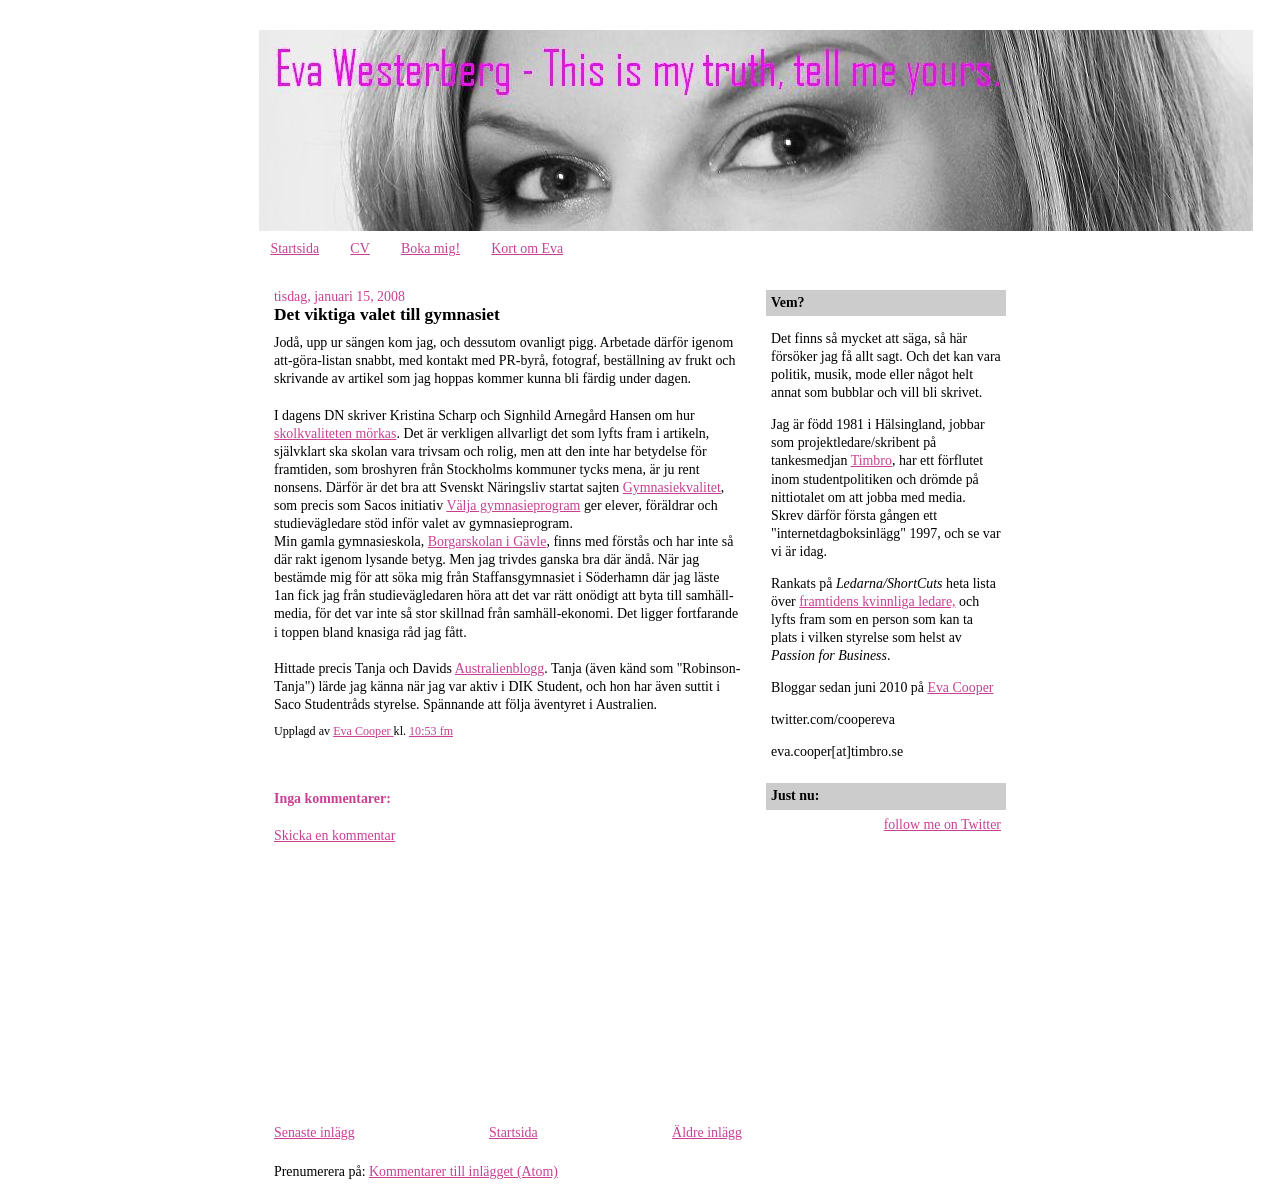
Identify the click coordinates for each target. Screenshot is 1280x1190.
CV (359, 248)
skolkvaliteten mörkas (335, 433)
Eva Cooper (960, 687)
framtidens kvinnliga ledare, (877, 601)
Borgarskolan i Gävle (487, 541)
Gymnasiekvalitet (672, 487)
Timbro (871, 460)
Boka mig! (430, 248)
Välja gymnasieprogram (513, 505)
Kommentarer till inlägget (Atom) (463, 1171)
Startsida (294, 248)
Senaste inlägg (314, 1132)
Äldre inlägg (707, 1132)
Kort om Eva (527, 248)
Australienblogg (500, 668)
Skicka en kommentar (334, 835)
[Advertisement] (424, 983)
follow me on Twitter (942, 824)
